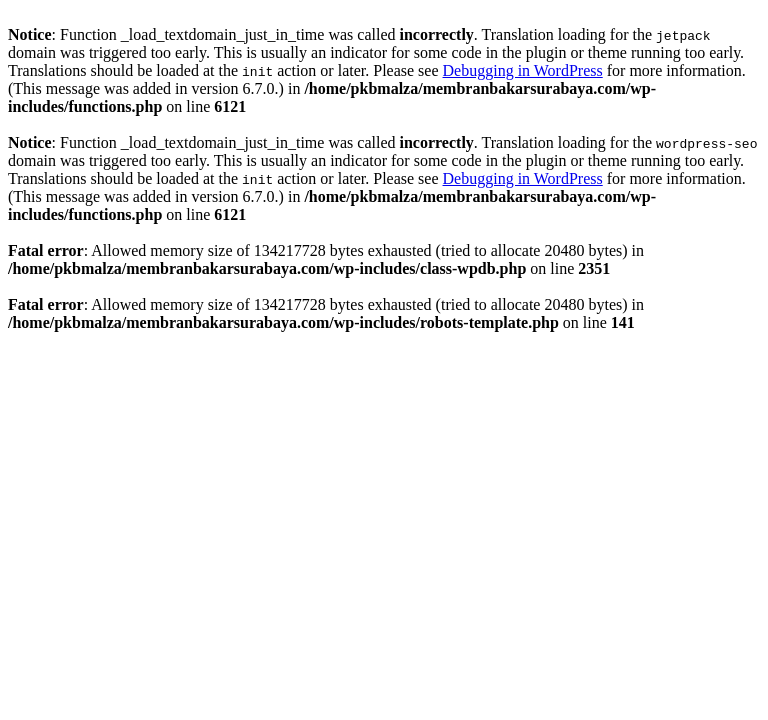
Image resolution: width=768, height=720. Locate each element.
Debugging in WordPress (523, 70)
